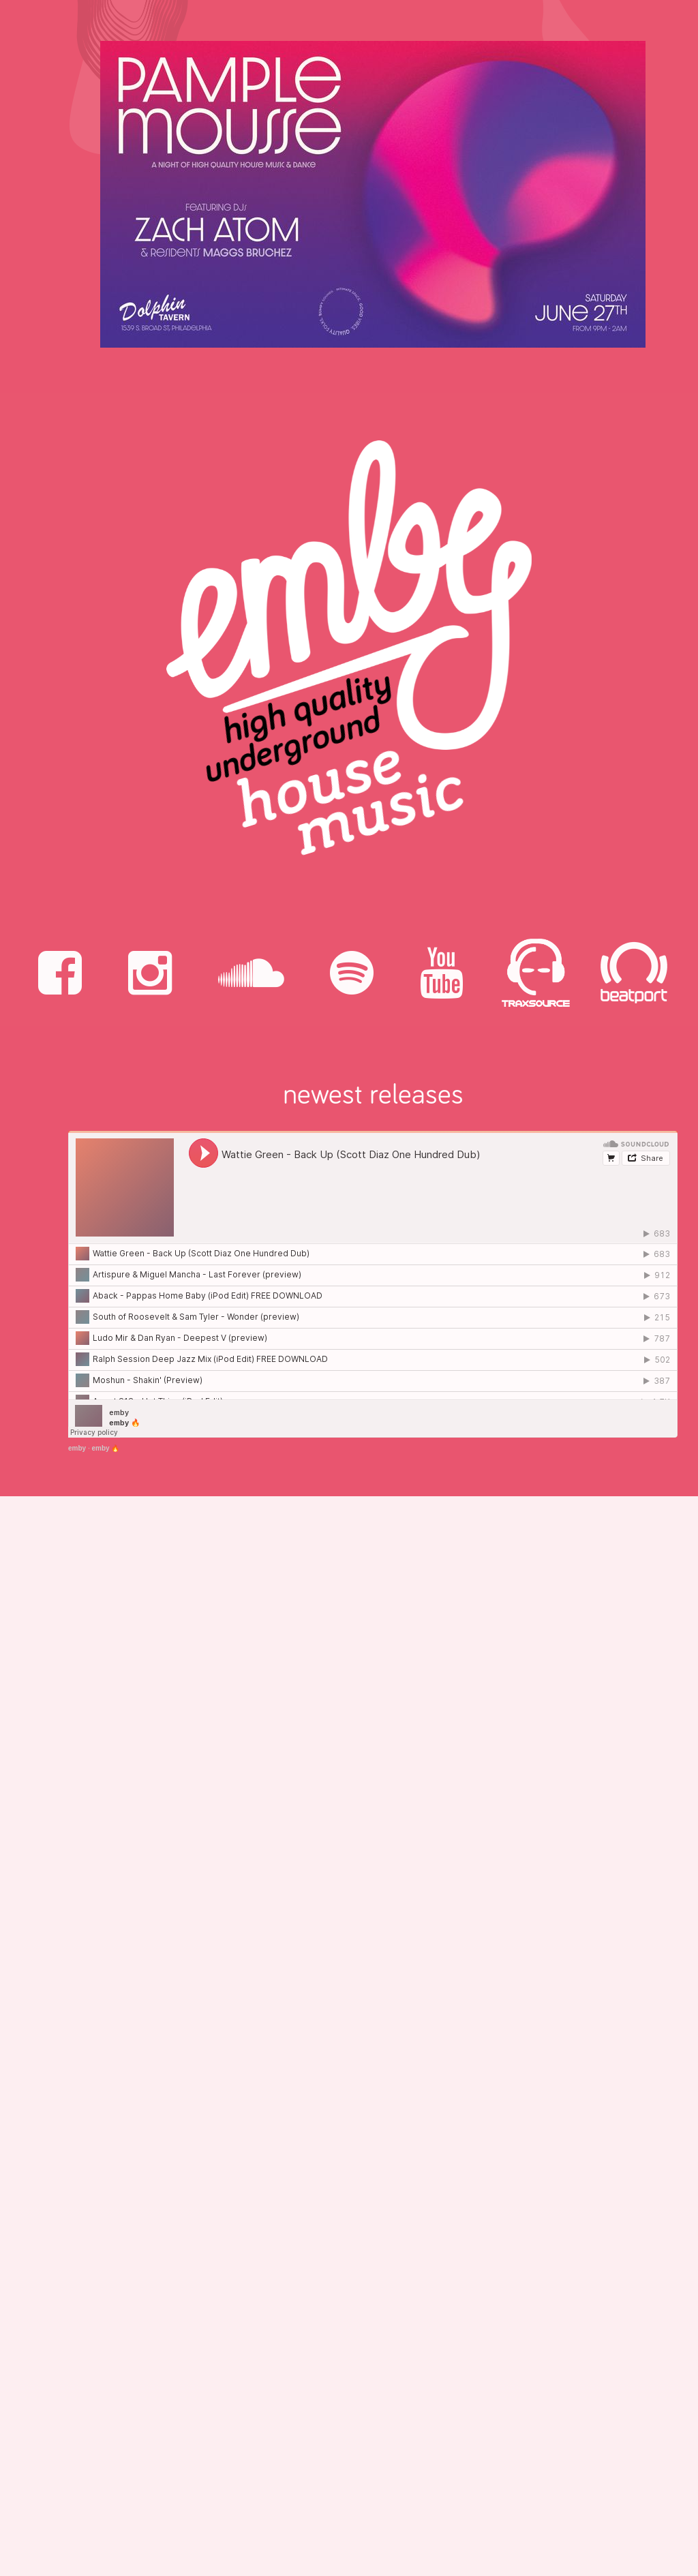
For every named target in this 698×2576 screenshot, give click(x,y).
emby (77, 1448)
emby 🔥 (105, 1448)
